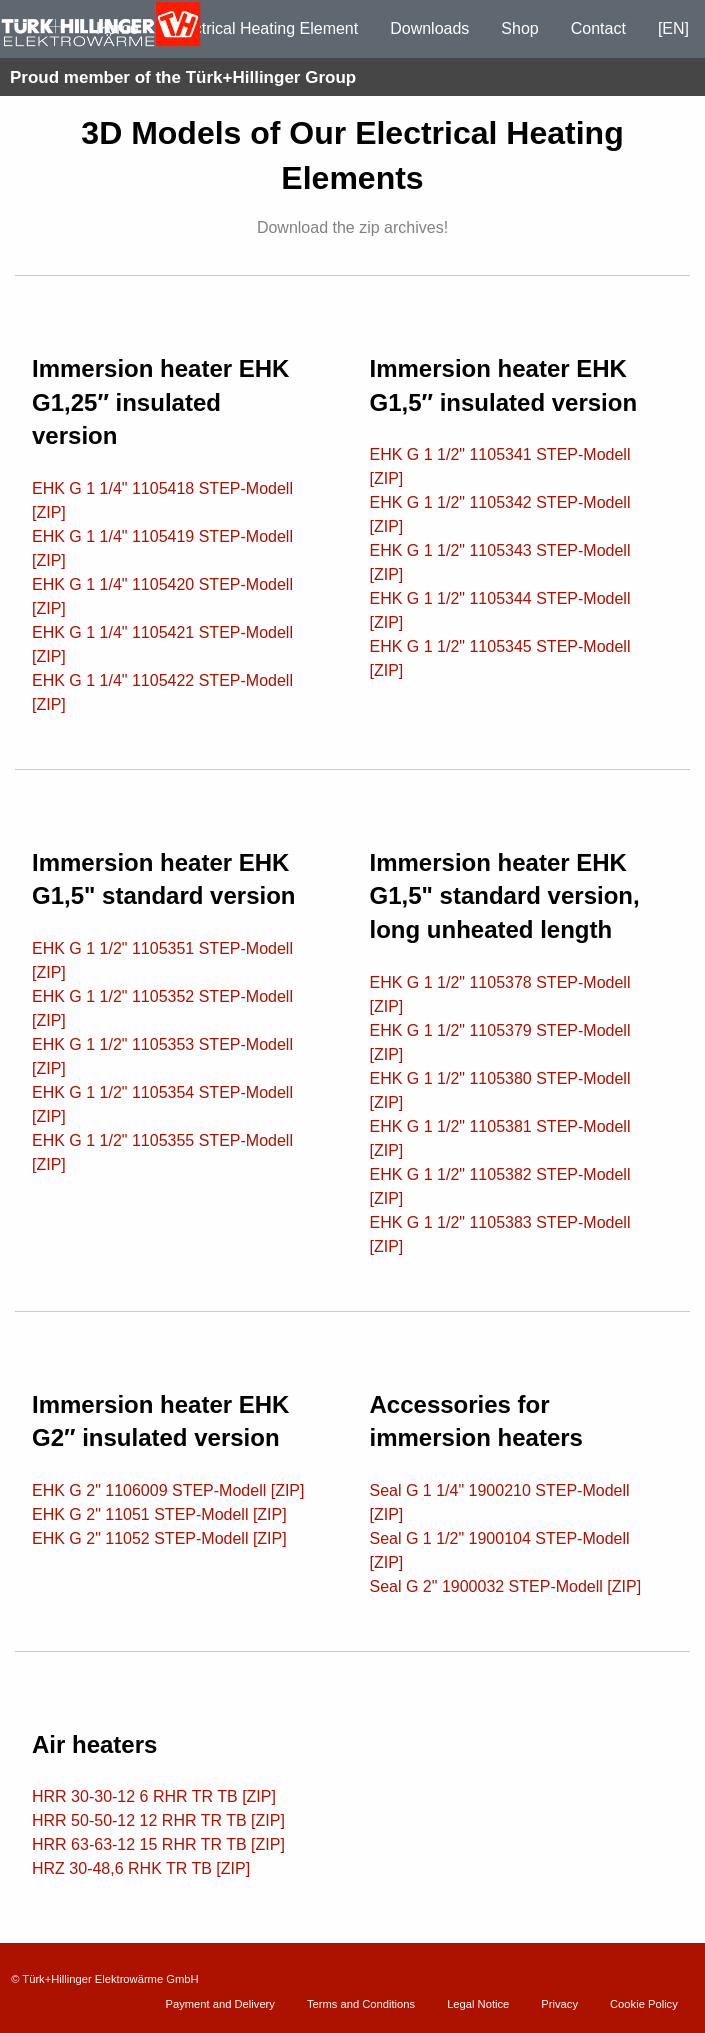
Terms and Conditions (361, 2004)
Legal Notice (478, 2004)
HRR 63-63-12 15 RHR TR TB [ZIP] (158, 1844)
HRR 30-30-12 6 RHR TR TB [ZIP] (154, 1796)
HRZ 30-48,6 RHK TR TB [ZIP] (141, 1868)
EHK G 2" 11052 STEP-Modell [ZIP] (159, 1538)
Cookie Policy (644, 2004)
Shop (519, 28)
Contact (598, 28)
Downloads (429, 28)
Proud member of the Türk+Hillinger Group (183, 77)
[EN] (673, 28)
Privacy (559, 2004)
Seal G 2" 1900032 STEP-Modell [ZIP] (506, 1586)
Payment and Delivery (219, 2004)
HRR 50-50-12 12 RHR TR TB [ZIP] (158, 1820)
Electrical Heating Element (265, 28)
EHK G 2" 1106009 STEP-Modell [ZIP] (168, 1490)
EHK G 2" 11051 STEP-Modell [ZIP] (159, 1514)
